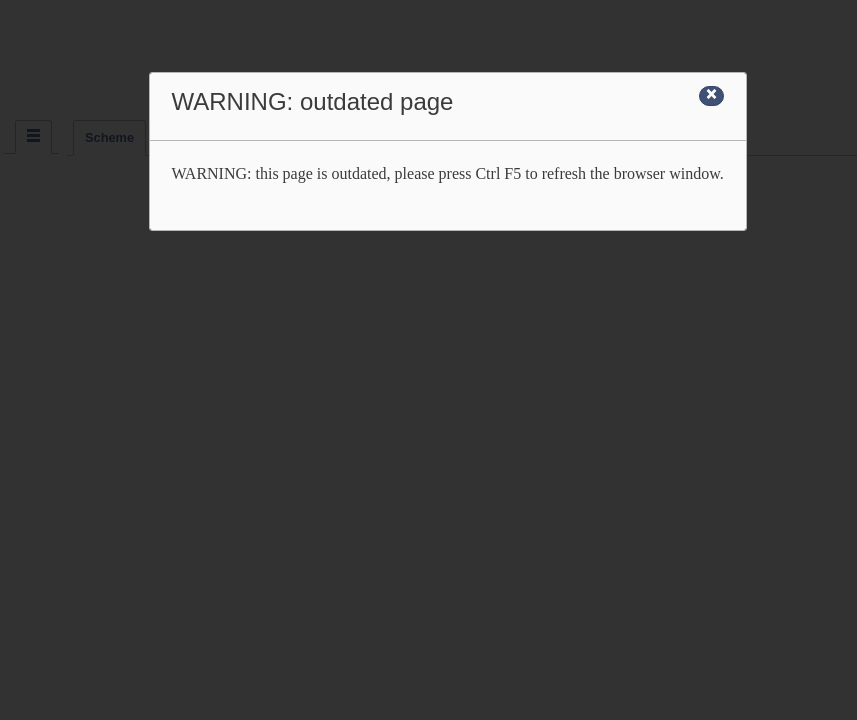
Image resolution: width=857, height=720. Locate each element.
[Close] (711, 96)
